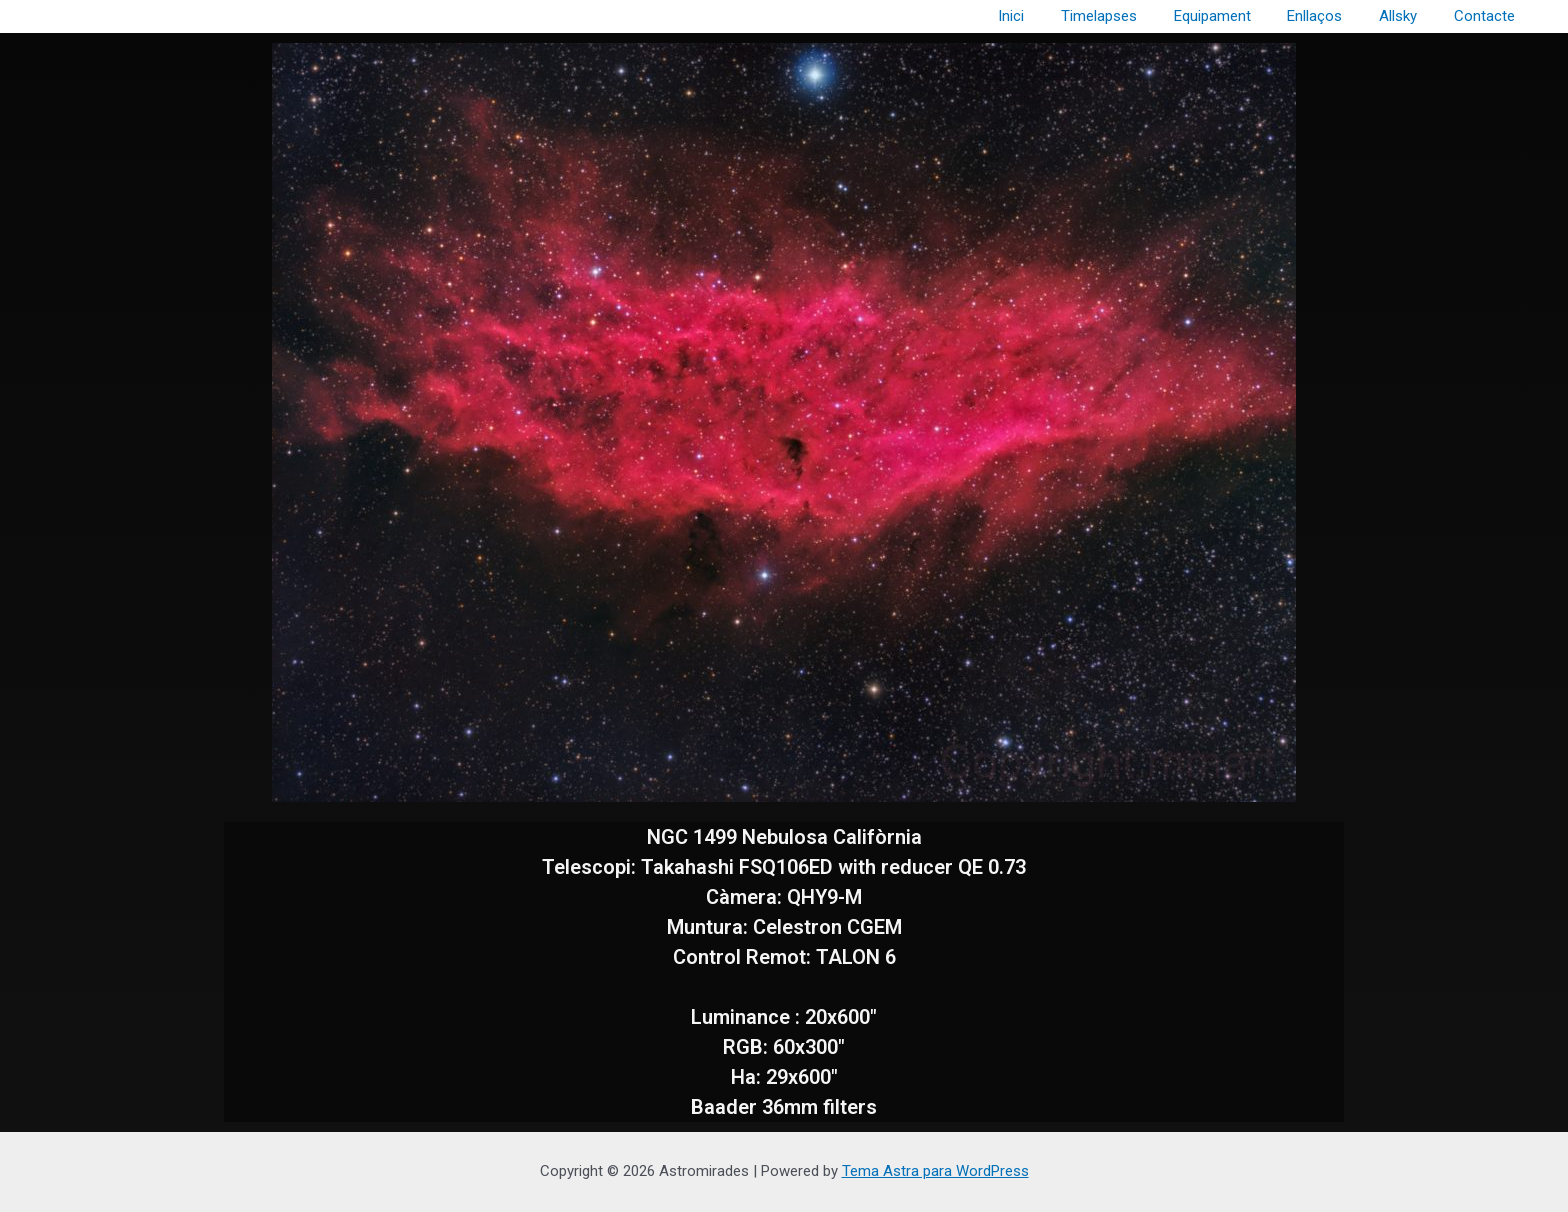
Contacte (1487, 16)
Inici (1048, 16)
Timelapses (1129, 16)
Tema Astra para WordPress (935, 1171)
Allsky (1408, 16)
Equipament (1235, 16)
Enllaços (1331, 16)
